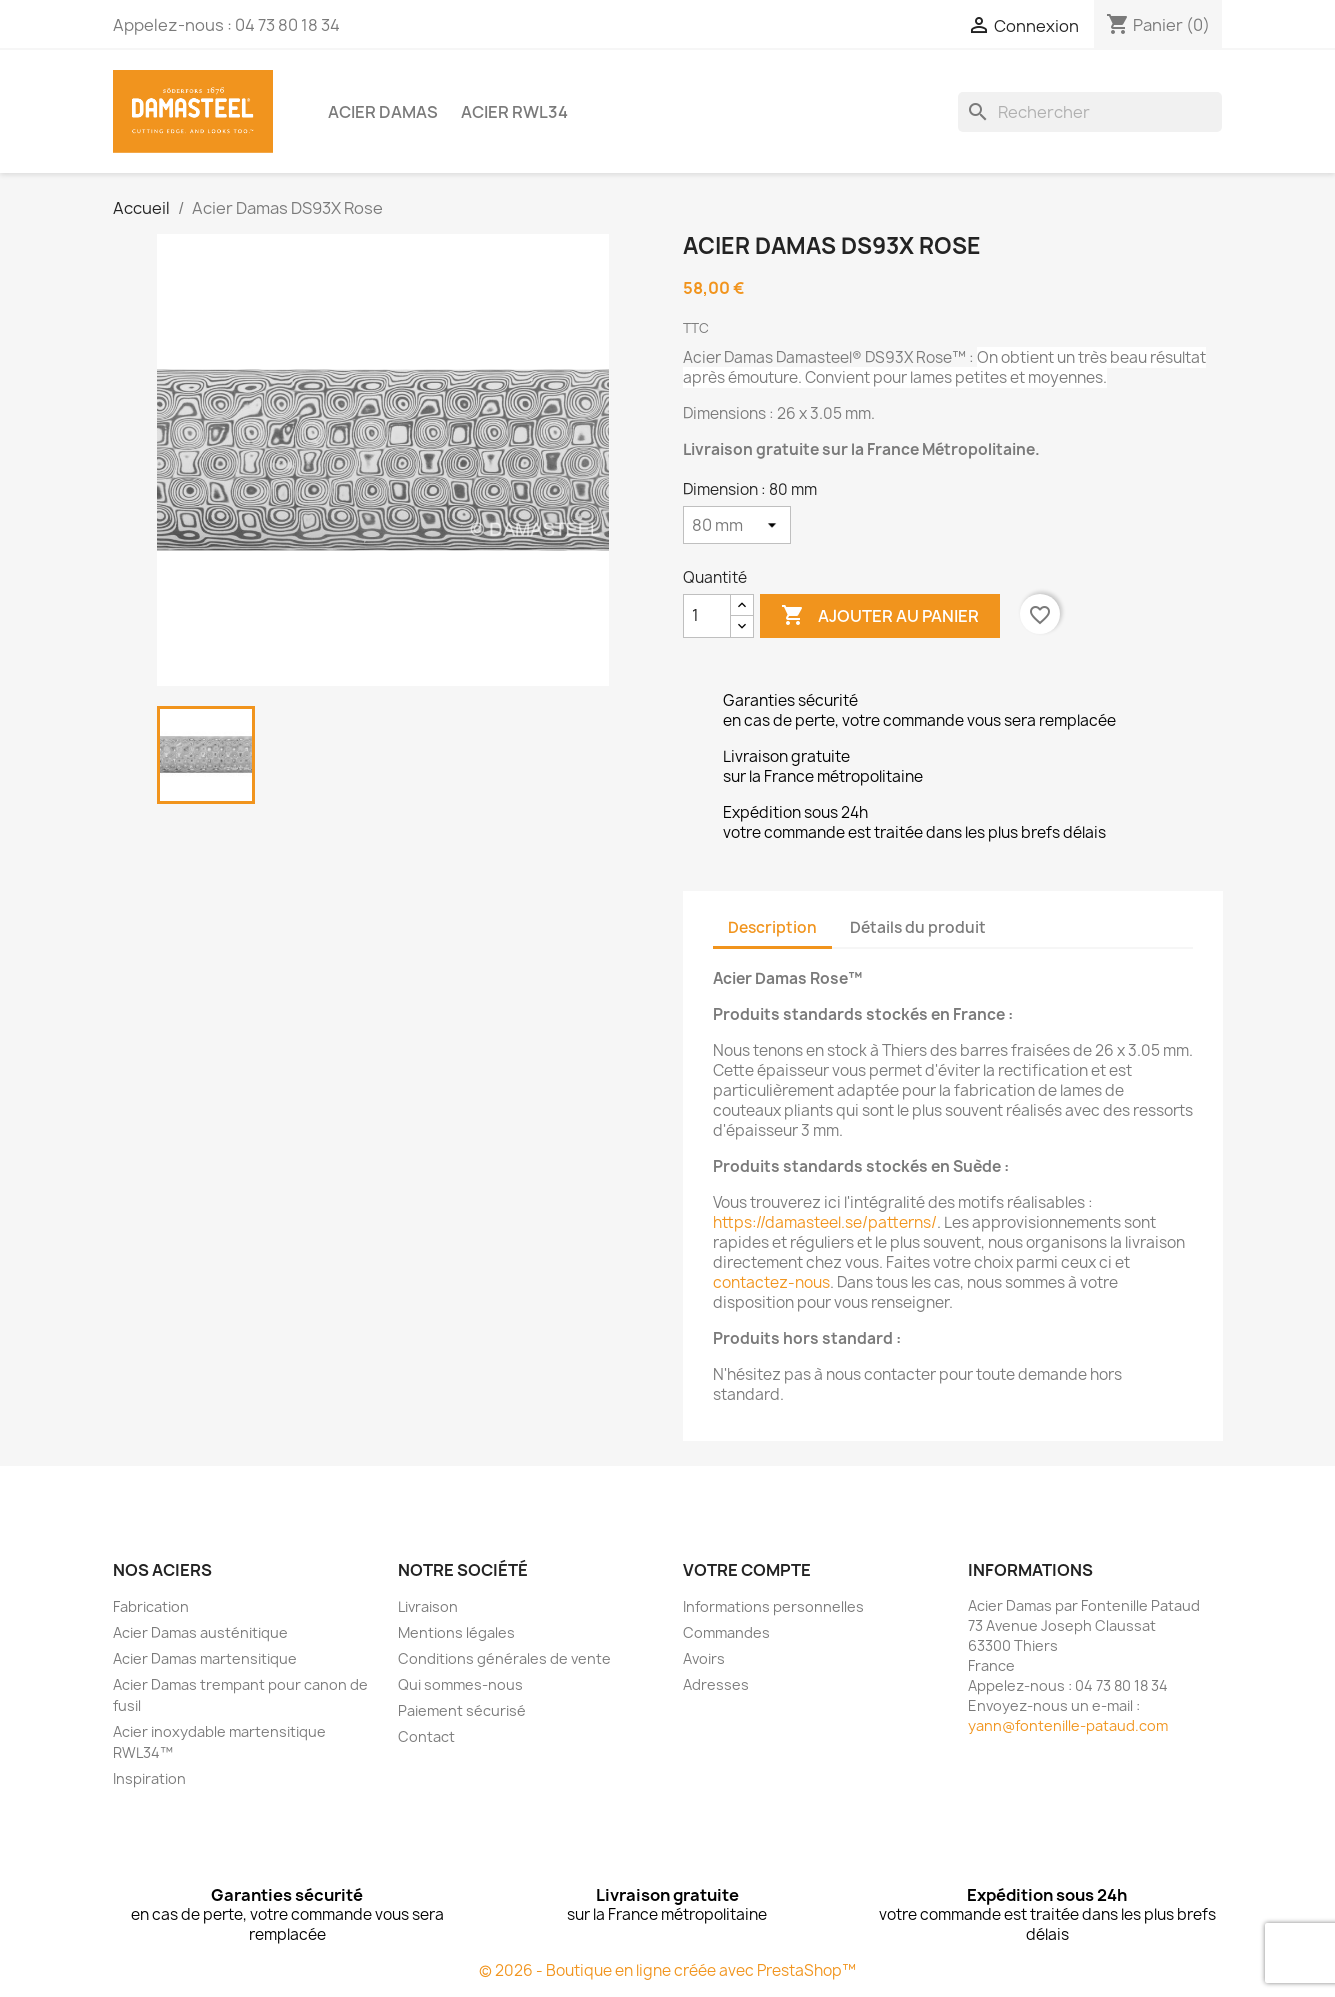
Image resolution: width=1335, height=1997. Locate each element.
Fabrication (151, 1606)
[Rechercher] (1090, 112)
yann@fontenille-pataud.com (1068, 1725)
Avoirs (704, 1658)
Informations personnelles (773, 1606)
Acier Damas (383, 112)
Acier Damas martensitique (205, 1658)
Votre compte (747, 1570)
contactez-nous (771, 1282)
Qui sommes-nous (460, 1684)
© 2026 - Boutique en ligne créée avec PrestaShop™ (667, 1970)
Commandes (726, 1632)
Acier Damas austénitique (200, 1632)
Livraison (428, 1606)
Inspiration (149, 1778)
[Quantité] (707, 616)
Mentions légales (456, 1632)
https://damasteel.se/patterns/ (825, 1222)
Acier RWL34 (514, 112)
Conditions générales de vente (504, 1658)
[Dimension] (737, 525)
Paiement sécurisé (462, 1710)
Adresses (716, 1684)
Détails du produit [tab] (918, 927)
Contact (426, 1736)
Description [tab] (772, 927)
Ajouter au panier (880, 616)
